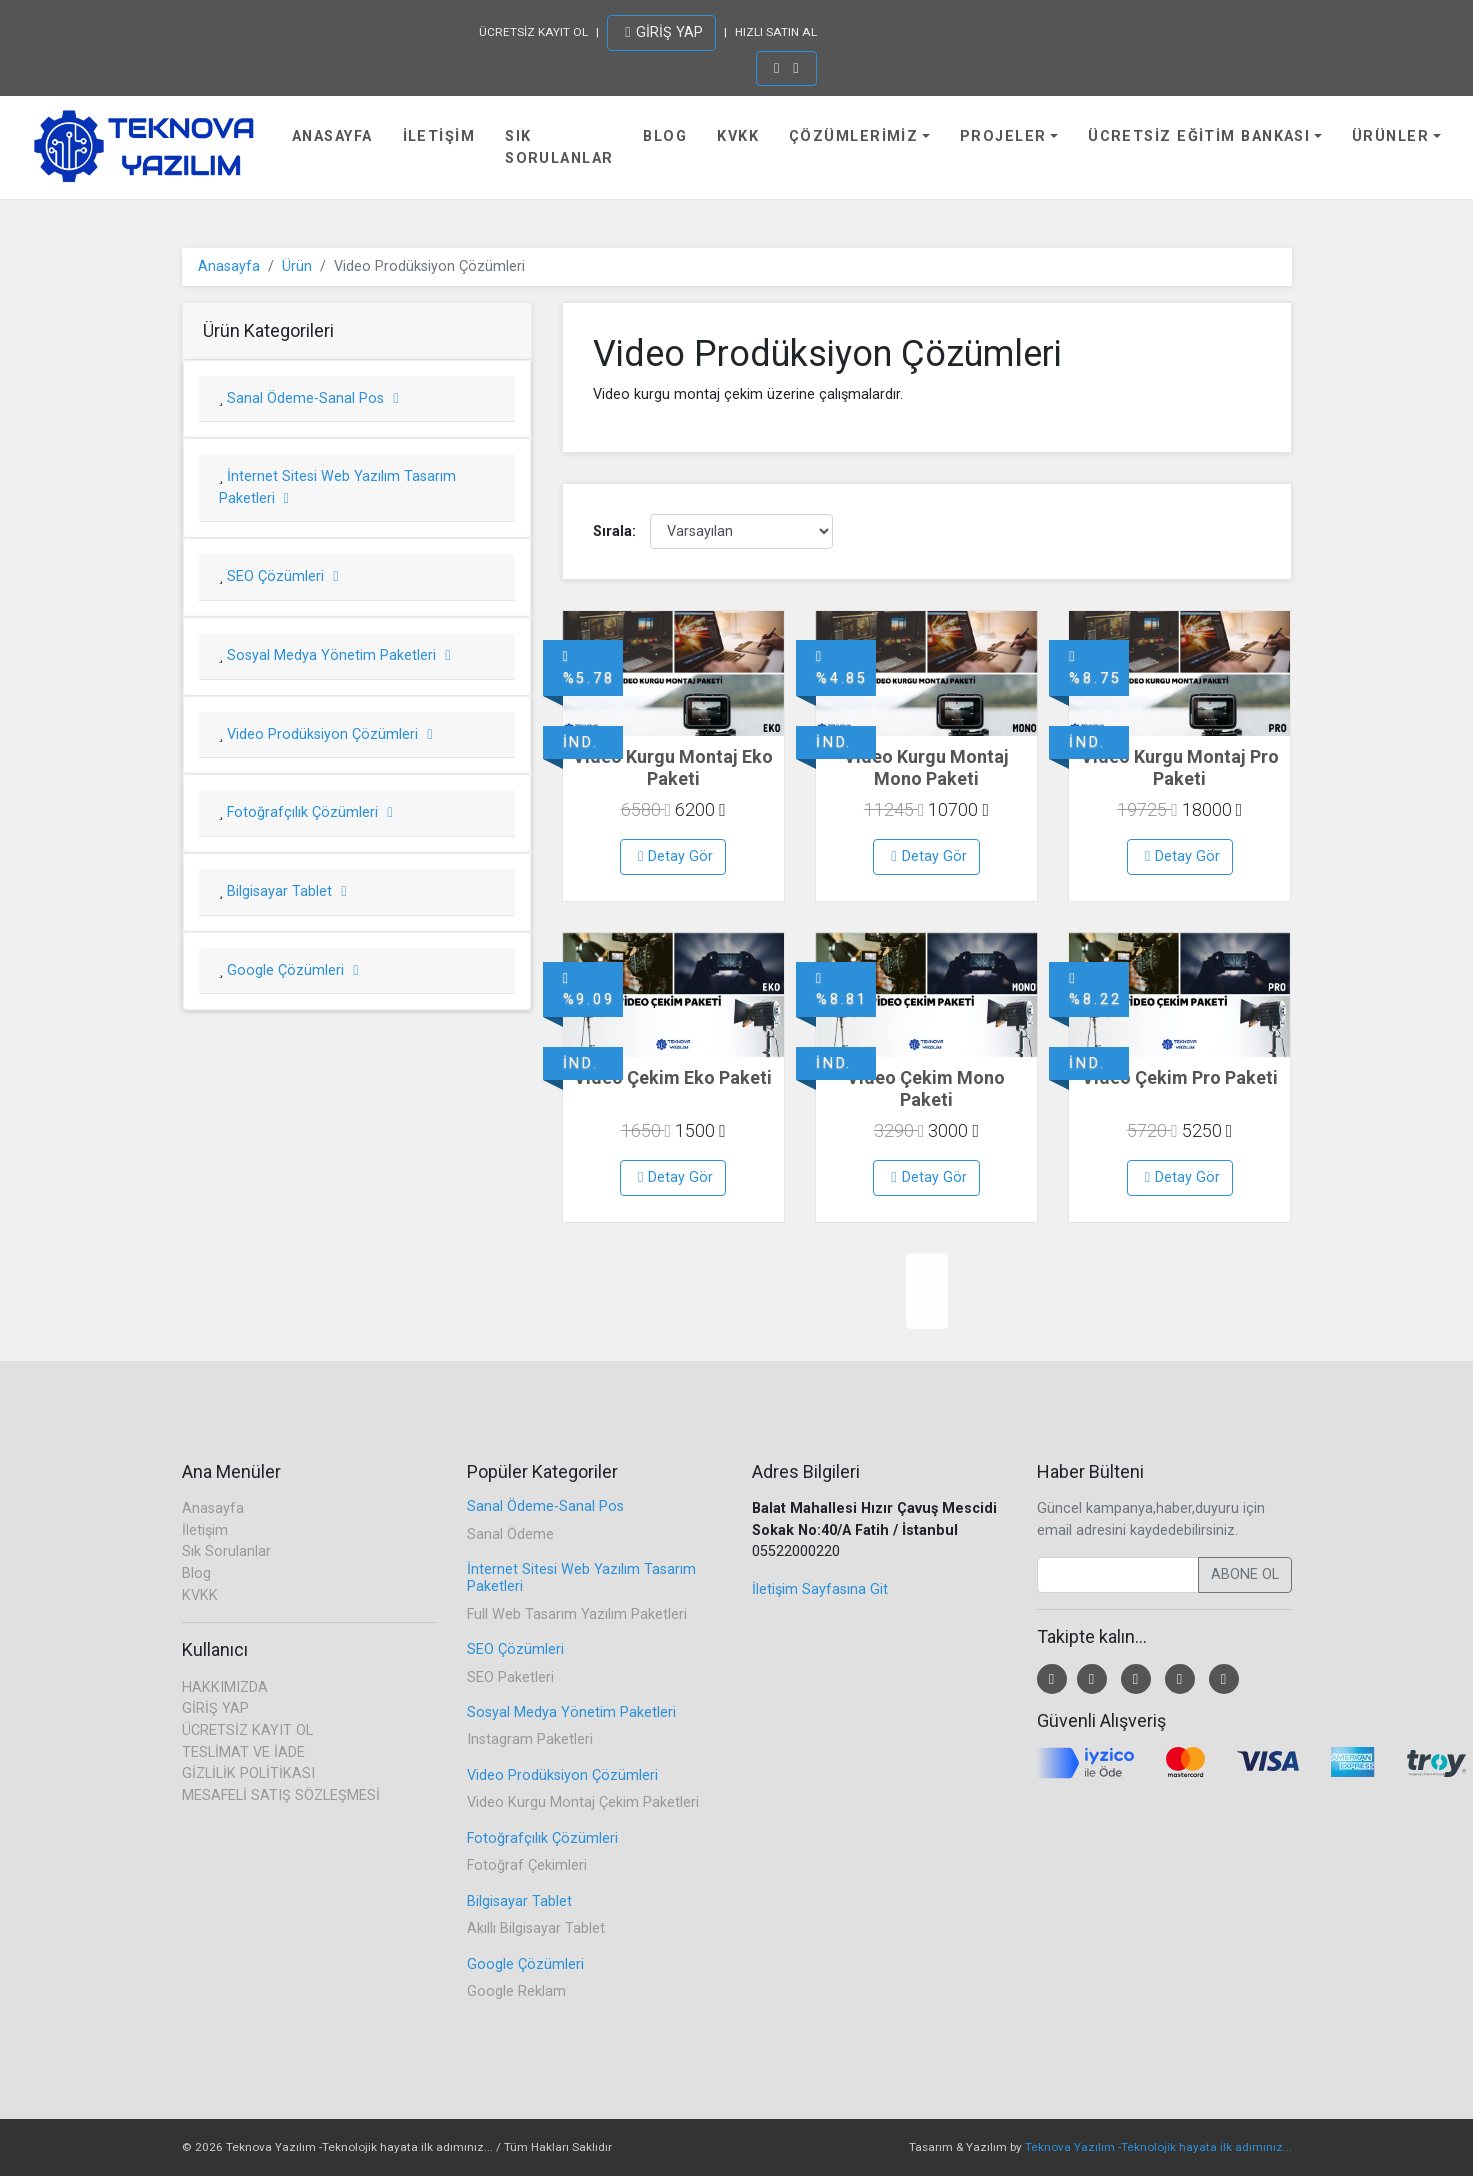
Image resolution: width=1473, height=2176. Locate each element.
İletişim (439, 136)
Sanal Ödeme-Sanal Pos (310, 398)
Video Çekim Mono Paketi (926, 1088)
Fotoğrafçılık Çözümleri (307, 812)
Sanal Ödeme (510, 1534)
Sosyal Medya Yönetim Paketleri (336, 655)
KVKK (738, 136)
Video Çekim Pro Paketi (1180, 1077)
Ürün (297, 266)
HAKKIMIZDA (225, 1687)
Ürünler (1390, 136)
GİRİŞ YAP (663, 32)
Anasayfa (332, 136)
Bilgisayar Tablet (284, 891)
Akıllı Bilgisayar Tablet (536, 1928)
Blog (665, 136)
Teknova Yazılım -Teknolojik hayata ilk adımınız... (1158, 2147)
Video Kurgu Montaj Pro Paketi (1180, 767)
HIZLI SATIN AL (776, 32)
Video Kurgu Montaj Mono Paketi (926, 767)
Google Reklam (516, 1991)
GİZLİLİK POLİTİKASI (248, 1773)
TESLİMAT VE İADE (243, 1752)
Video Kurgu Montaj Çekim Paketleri (583, 1802)
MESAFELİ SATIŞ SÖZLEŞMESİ (281, 1795)
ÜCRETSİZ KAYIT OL (533, 32)
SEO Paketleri (510, 1677)
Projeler (1003, 136)
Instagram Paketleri (530, 1739)
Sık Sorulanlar (559, 147)
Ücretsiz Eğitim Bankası (1199, 136)
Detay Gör (675, 856)
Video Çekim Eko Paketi (673, 1077)
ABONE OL (1245, 1574)
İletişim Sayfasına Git (820, 1589)
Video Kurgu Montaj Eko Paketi (673, 767)
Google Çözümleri (290, 970)
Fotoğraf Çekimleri (527, 1865)
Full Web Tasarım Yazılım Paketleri (577, 1614)
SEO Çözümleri (280, 576)
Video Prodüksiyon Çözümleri (327, 734)
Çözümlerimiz (853, 136)
